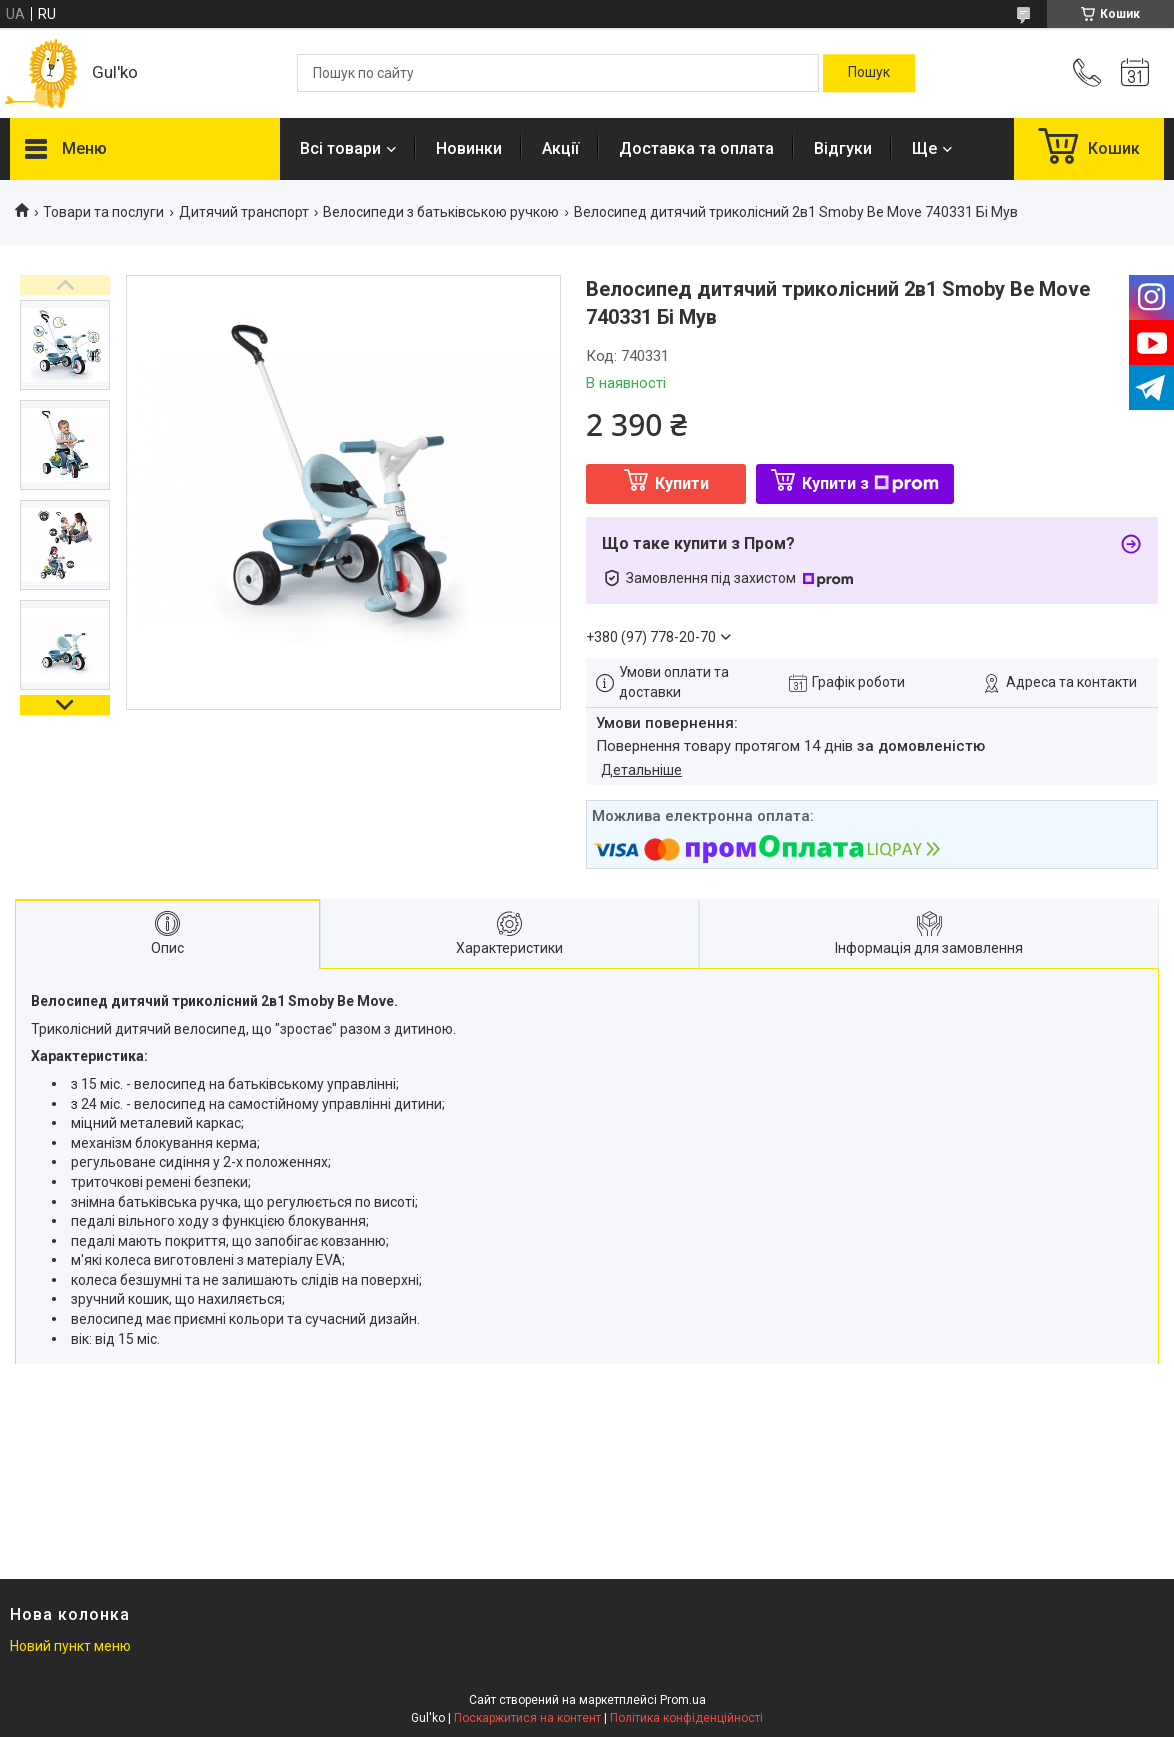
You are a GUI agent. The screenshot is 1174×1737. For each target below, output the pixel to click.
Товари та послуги (103, 212)
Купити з (870, 483)
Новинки (469, 148)
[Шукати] (869, 73)
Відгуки (843, 148)
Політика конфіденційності (686, 1718)
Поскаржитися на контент (527, 1718)
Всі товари (340, 148)
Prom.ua (683, 1700)
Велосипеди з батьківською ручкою (441, 212)
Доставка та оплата (696, 148)
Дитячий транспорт (244, 212)
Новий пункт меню (70, 1646)
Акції (560, 148)
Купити (682, 483)
